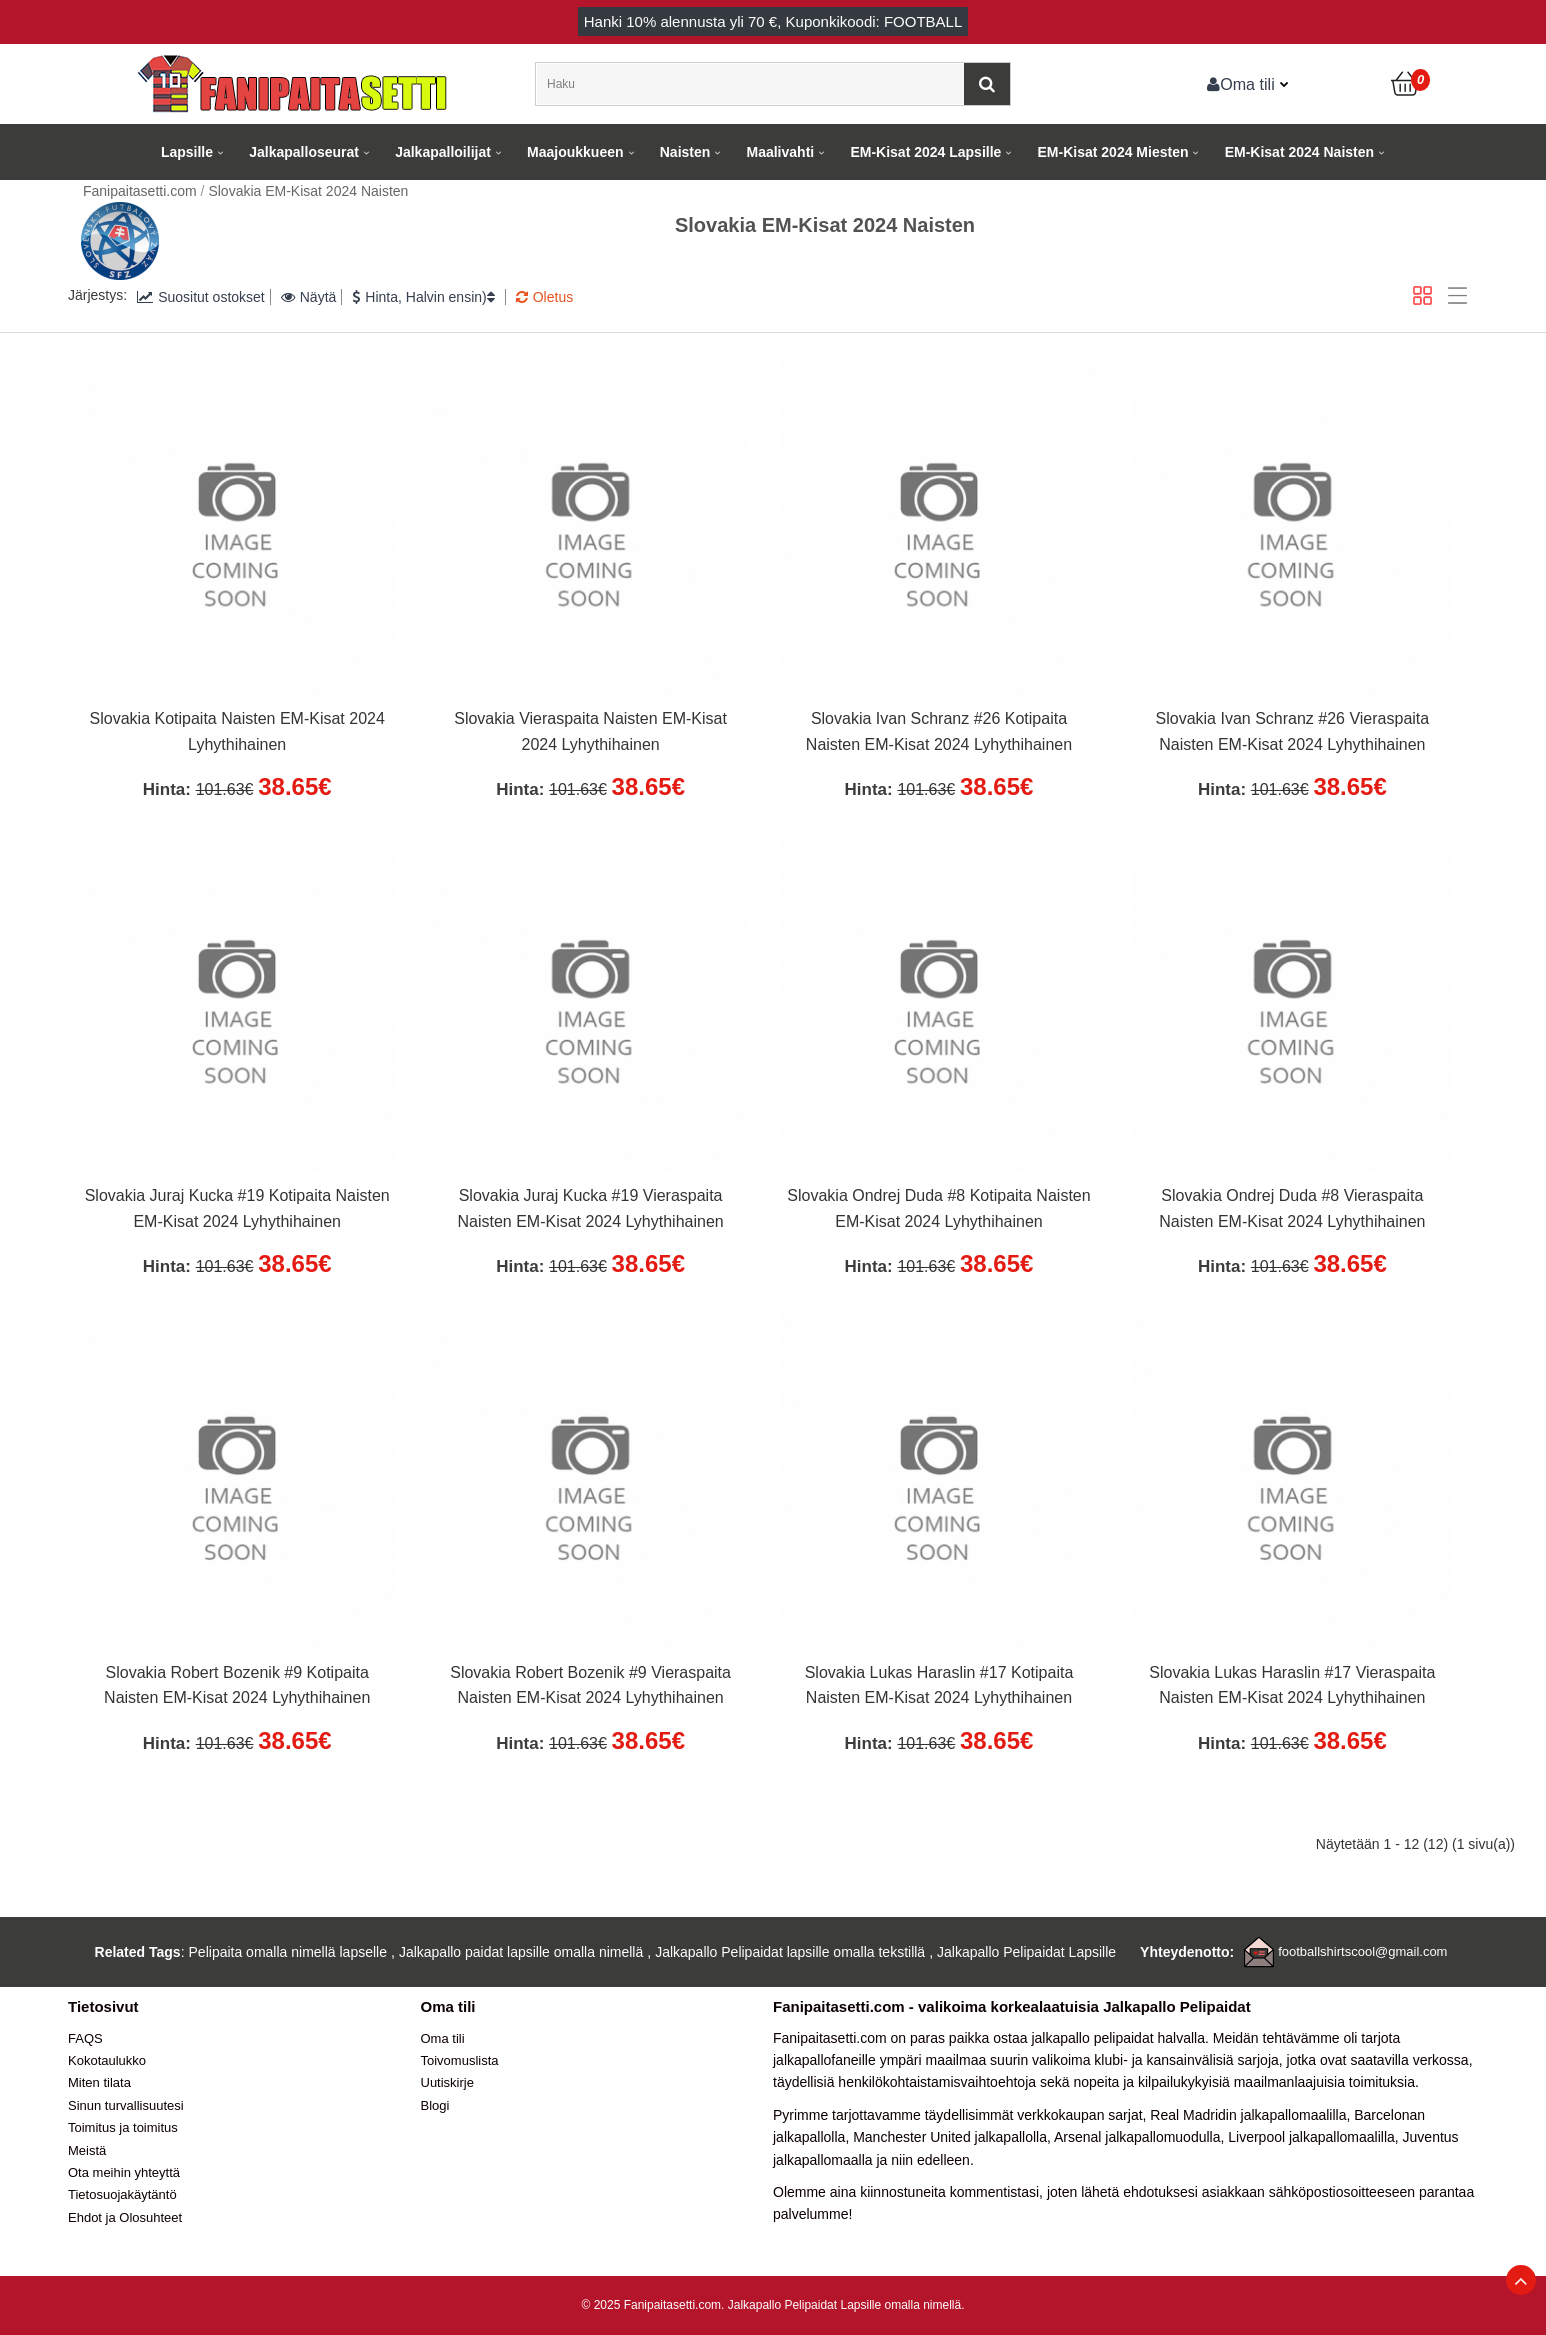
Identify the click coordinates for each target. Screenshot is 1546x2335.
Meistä (87, 2150)
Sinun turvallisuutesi (126, 2105)
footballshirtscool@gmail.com (1362, 1951)
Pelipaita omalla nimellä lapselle (288, 1952)
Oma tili (1241, 84)
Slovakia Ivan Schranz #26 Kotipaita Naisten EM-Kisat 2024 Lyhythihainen (939, 731)
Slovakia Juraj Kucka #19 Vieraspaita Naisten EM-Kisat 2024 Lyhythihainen (590, 1208)
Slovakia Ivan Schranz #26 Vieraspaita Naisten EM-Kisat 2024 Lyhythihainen (1293, 731)
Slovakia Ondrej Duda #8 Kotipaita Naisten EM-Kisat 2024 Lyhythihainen (938, 1208)
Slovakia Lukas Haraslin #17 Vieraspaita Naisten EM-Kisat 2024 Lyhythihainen (1292, 1685)
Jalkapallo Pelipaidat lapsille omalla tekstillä (790, 1952)
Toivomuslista (460, 2060)
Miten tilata (99, 2082)
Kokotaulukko (107, 2060)
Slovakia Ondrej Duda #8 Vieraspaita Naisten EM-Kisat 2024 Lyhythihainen (1292, 1208)
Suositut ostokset (201, 297)
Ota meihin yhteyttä (124, 2172)
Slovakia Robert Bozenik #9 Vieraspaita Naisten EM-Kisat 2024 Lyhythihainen (590, 1685)
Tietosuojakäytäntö (122, 2194)
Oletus (544, 297)
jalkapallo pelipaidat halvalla (1118, 2038)
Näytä (309, 297)
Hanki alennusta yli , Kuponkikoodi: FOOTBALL (773, 21)
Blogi (435, 2105)
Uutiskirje (447, 2082)
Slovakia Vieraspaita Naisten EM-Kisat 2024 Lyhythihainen (590, 731)
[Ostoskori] (1406, 84)
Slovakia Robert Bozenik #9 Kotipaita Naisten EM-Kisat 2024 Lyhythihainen (237, 1685)
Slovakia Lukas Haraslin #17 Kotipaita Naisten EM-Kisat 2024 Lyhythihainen (939, 1685)
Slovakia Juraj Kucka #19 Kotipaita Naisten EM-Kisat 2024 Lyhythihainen (237, 1208)
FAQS (85, 2038)
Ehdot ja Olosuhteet (125, 2217)
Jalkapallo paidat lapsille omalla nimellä (521, 1952)
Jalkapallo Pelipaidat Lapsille (1026, 1952)
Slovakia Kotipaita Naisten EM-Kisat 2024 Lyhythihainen (237, 731)
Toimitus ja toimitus (123, 2127)
